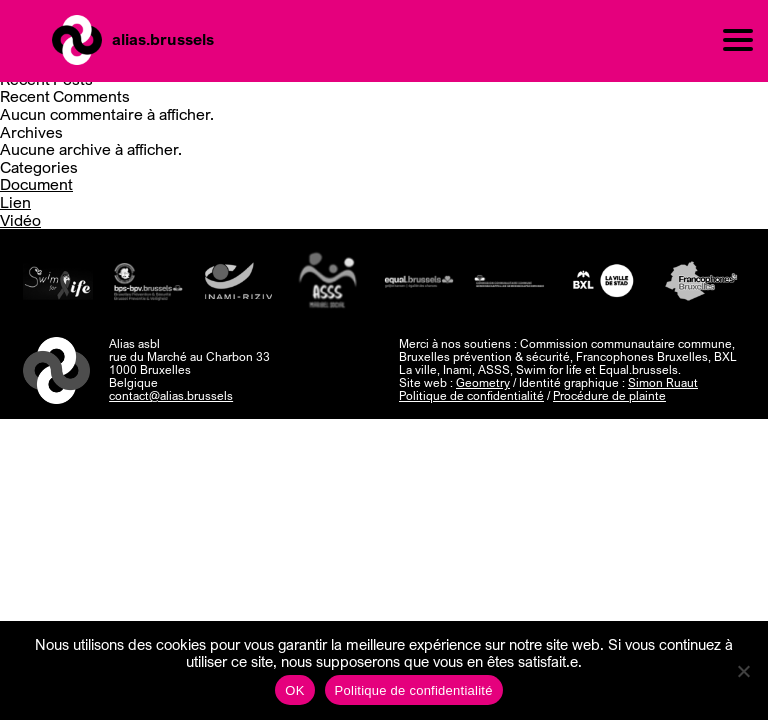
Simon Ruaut (663, 382)
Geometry (483, 382)
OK (294, 690)
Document (36, 184)
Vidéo (20, 220)
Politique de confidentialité (471, 395)
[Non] (743, 671)
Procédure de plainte (609, 395)
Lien (15, 202)
